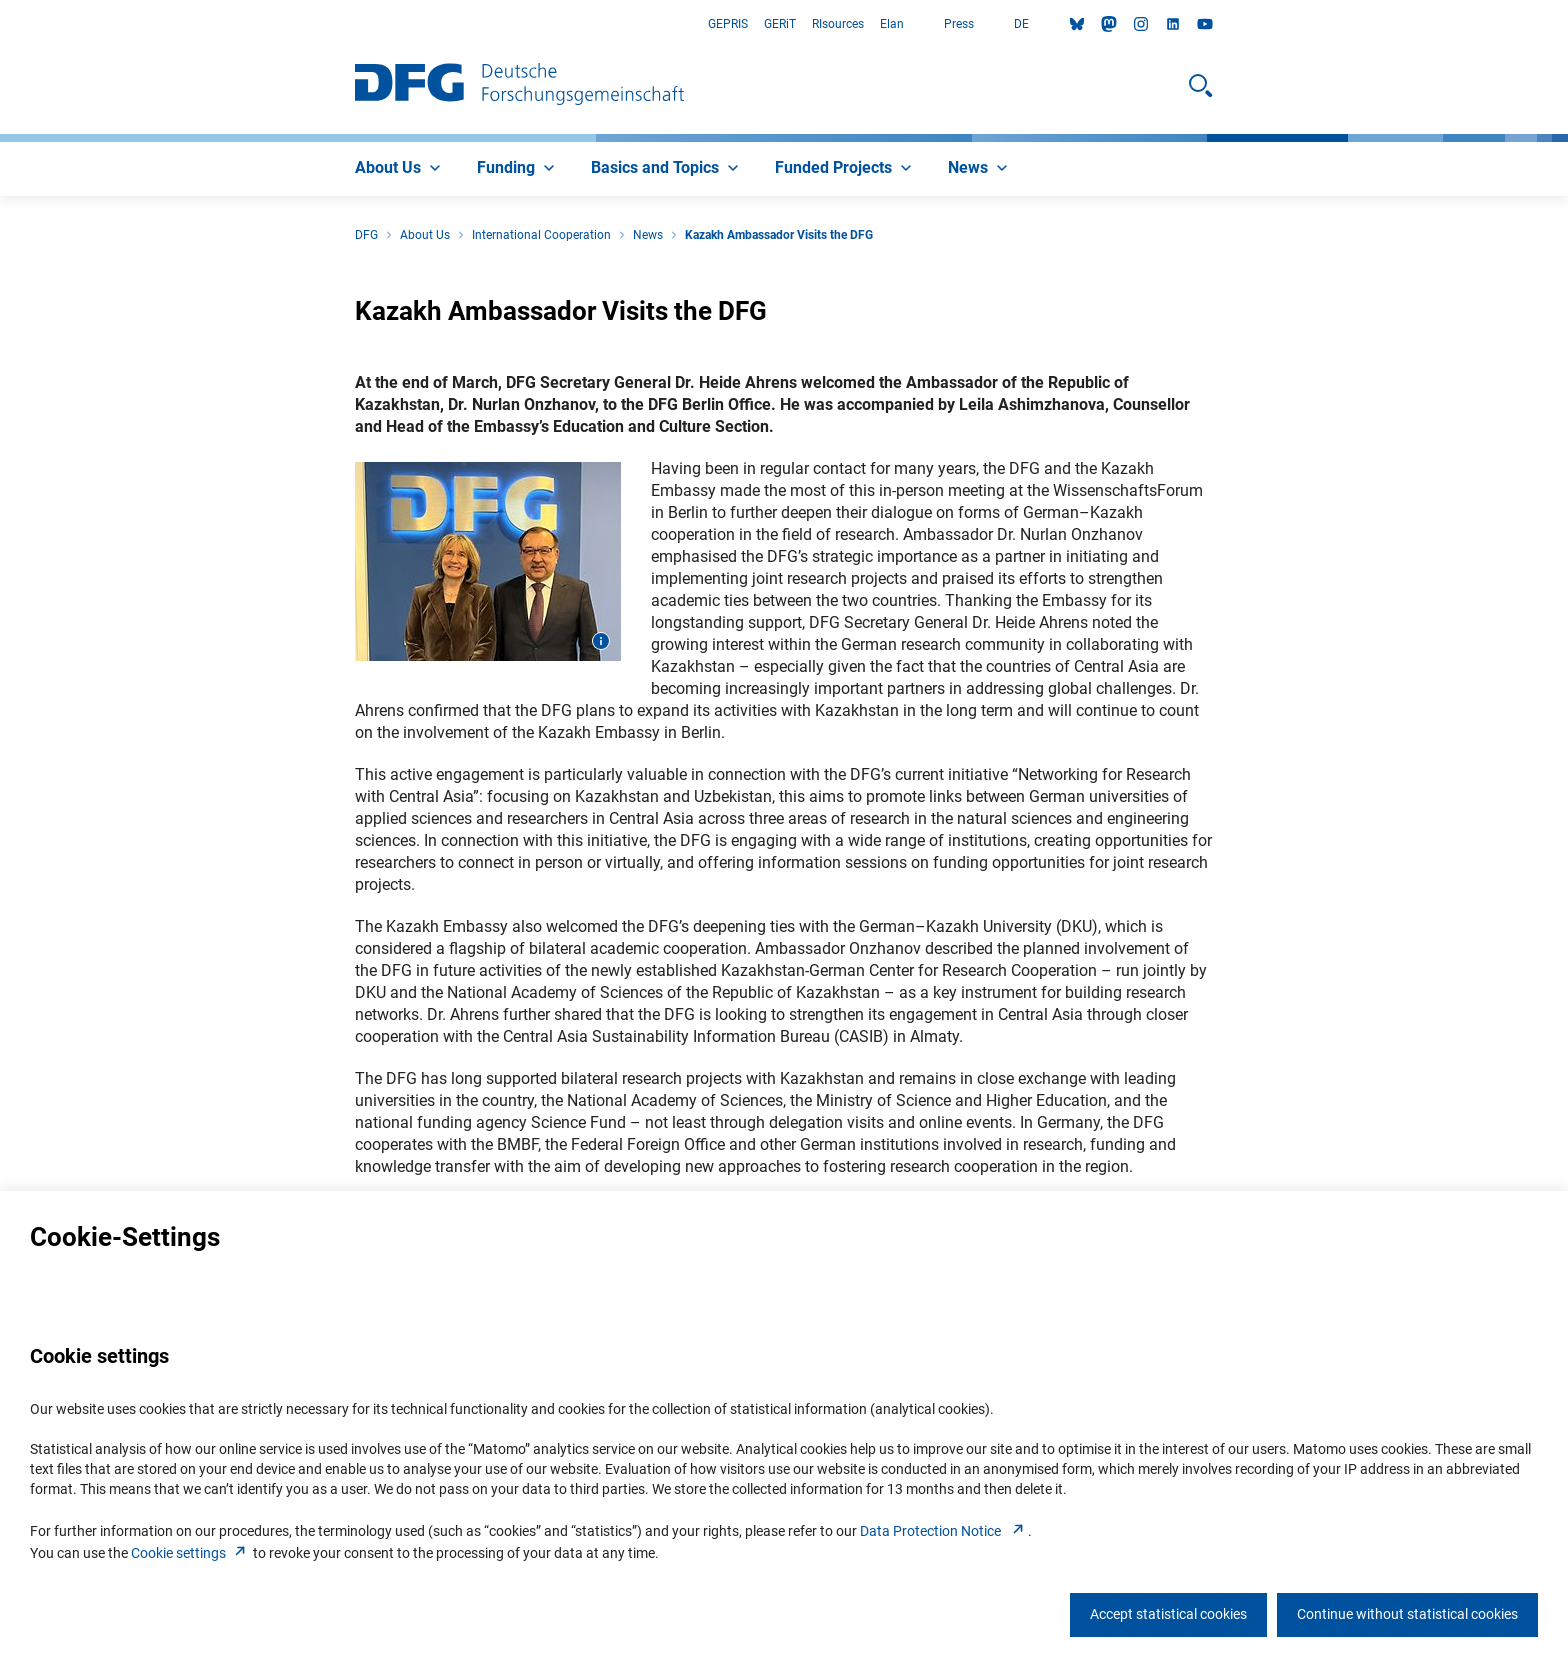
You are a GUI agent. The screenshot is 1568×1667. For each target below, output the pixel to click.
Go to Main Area (0, 24)
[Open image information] (601, 641)
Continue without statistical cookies (1407, 1614)
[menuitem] (400, 169)
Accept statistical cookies (1168, 1614)
